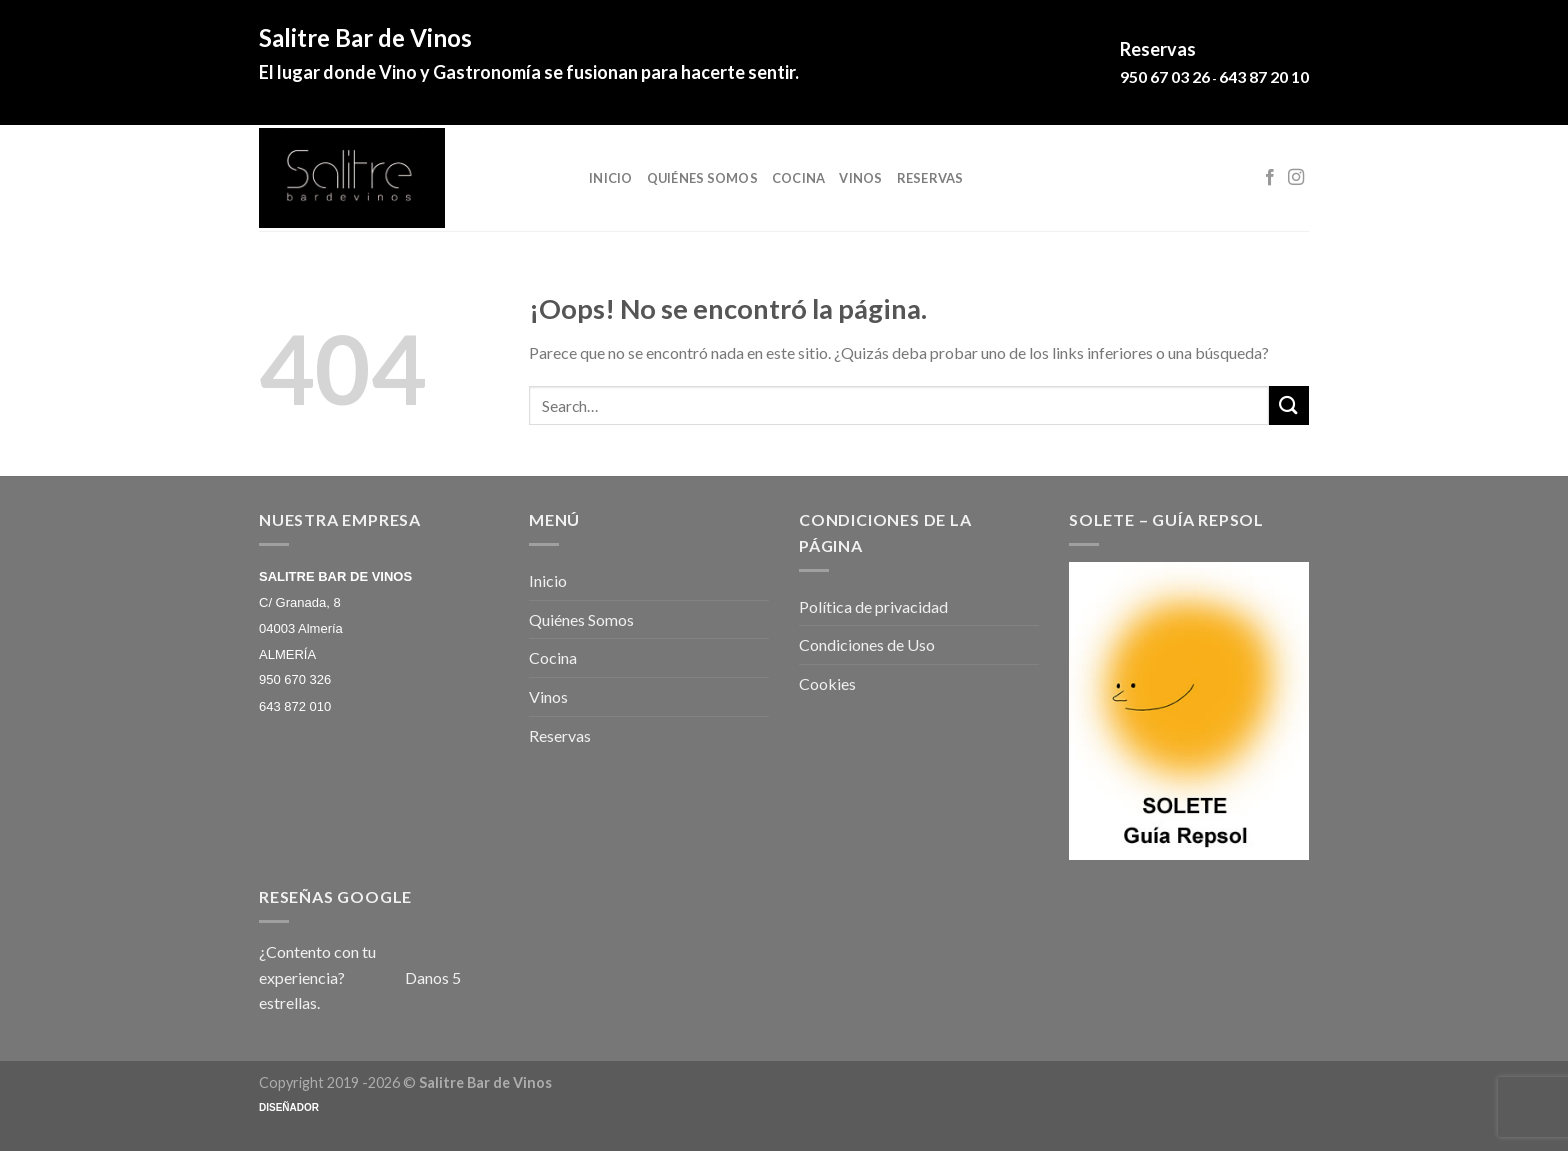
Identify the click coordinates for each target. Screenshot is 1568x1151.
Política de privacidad (873, 606)
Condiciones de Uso (867, 644)
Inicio (611, 178)
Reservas (930, 178)
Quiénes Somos (702, 178)
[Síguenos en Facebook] (1270, 178)
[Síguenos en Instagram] (1296, 178)
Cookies (827, 683)
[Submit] (1289, 405)
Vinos (860, 178)
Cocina (799, 178)
